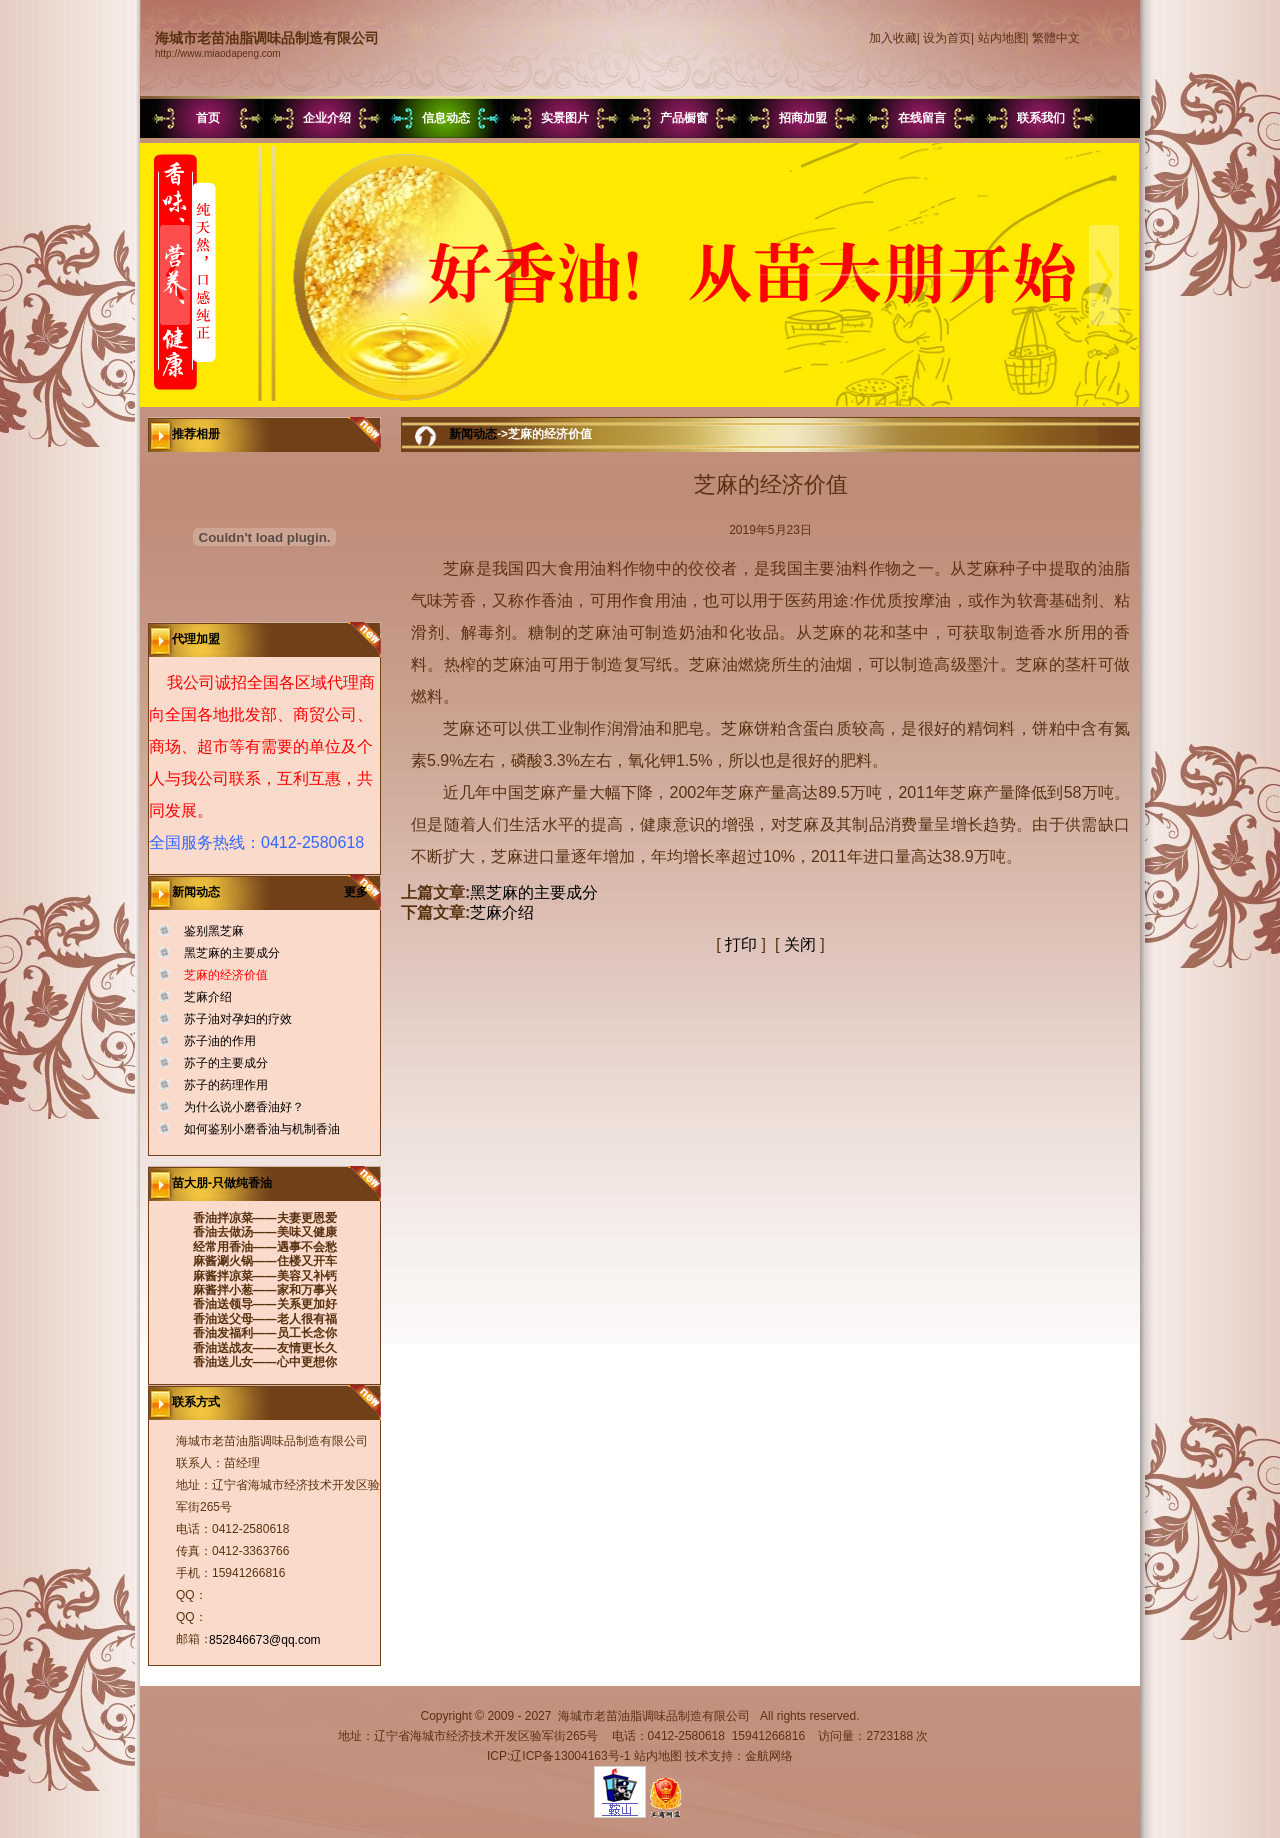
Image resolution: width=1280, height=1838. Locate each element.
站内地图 (1002, 38)
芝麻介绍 (208, 997)
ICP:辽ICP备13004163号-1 (558, 1756)
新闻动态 (473, 434)
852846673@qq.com (265, 1640)
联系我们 (1041, 118)
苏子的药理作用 (226, 1085)
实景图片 (565, 118)
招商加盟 (803, 118)
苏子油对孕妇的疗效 (238, 1019)
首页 (208, 118)
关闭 (800, 944)
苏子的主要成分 (226, 1063)
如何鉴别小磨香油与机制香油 (262, 1129)
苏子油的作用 (220, 1041)
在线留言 (922, 118)
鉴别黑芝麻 (214, 931)
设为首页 (947, 38)
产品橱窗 (684, 118)
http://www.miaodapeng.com (218, 53)
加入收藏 (893, 38)
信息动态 (446, 118)
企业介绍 (327, 118)
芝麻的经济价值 (226, 975)
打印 (741, 944)
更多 (362, 892)
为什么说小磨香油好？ (244, 1107)
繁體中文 (1056, 38)
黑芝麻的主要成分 (232, 953)
